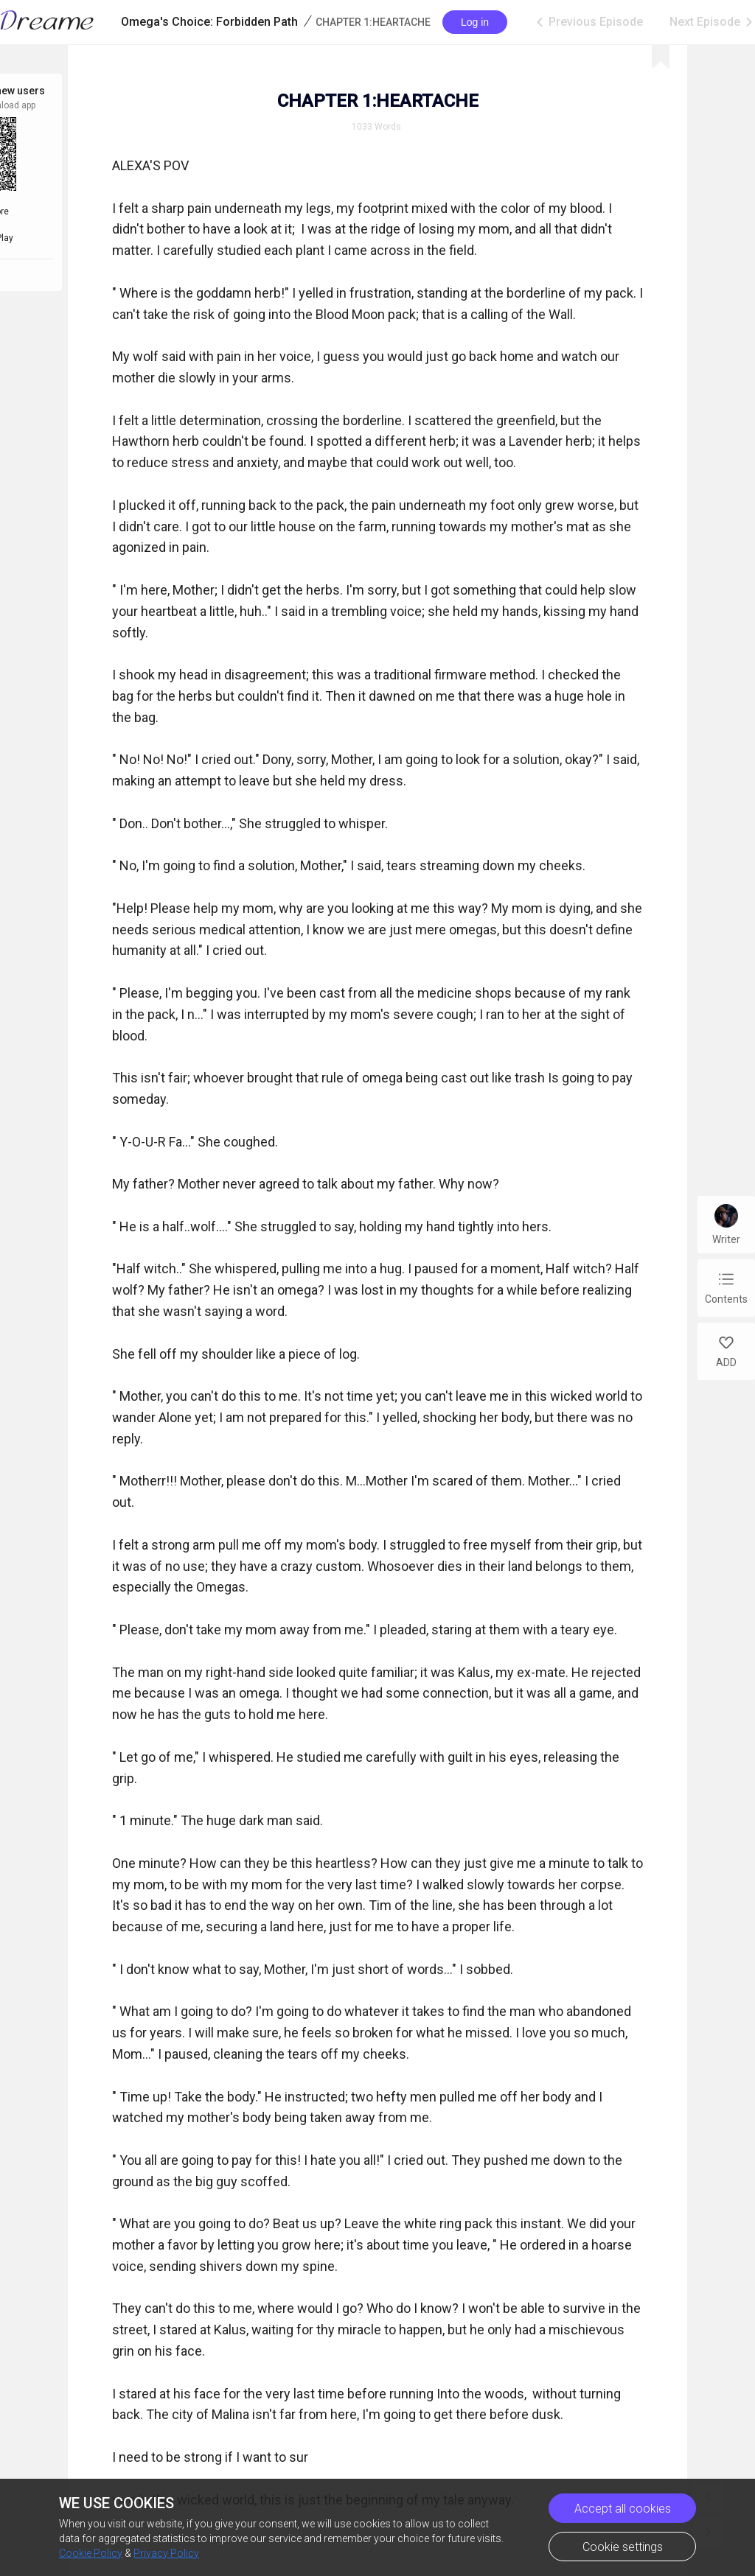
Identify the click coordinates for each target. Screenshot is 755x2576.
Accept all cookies (622, 2509)
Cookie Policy (90, 2553)
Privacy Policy (166, 2553)
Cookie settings (622, 2547)
